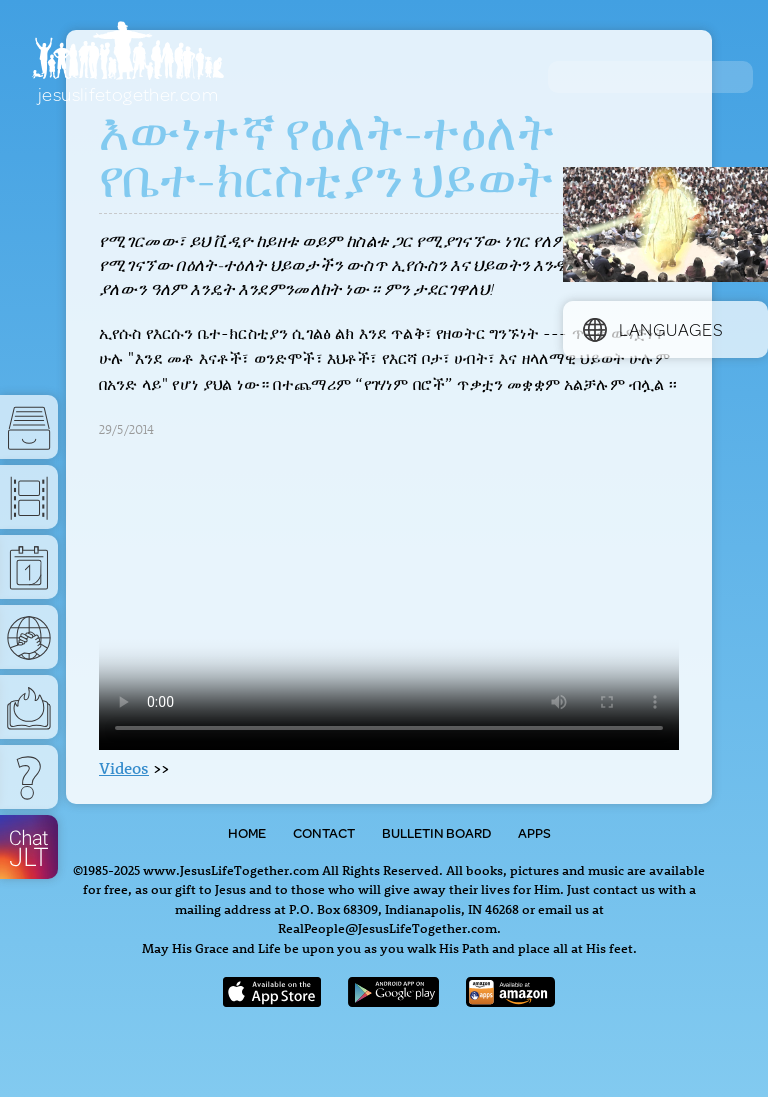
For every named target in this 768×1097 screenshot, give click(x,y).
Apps (534, 833)
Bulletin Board (436, 833)
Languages (653, 329)
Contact (324, 833)
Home (247, 833)
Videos (124, 768)
